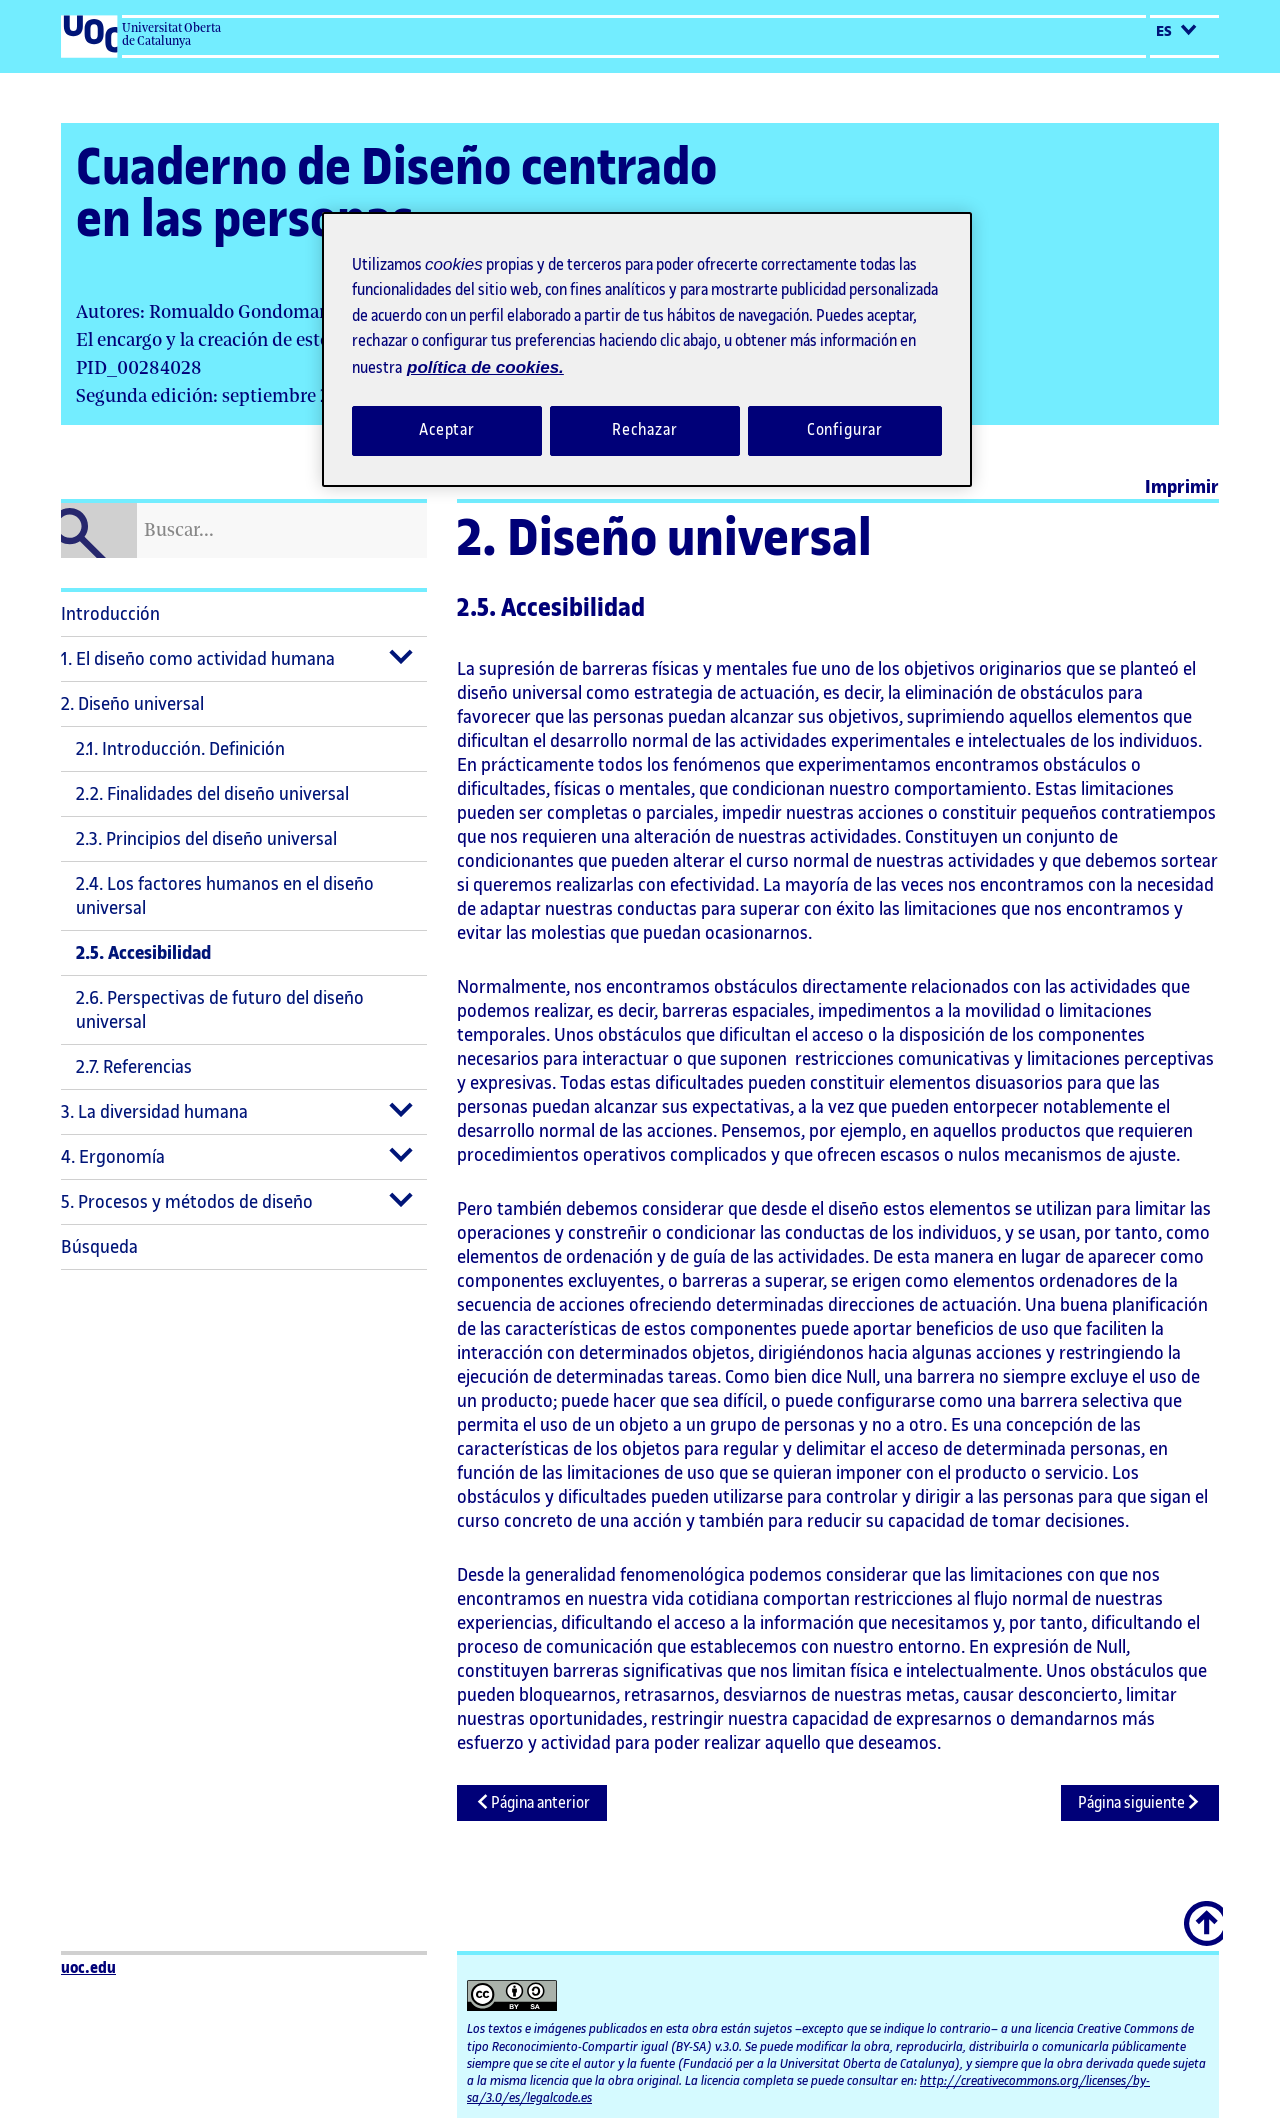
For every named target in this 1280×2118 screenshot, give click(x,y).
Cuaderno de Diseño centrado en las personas (396, 194)
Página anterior (532, 1802)
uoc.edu (88, 1968)
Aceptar (447, 430)
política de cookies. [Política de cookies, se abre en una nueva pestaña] (485, 367)
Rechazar (645, 430)
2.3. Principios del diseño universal (206, 839)
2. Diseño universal (132, 704)
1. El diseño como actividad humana (198, 659)
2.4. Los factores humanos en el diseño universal (225, 896)
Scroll (1205, 1913)
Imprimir (1182, 487)
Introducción (110, 614)
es (1176, 32)
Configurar (845, 430)
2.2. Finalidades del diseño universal (212, 794)
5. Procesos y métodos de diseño (187, 1202)
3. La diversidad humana (154, 1112)
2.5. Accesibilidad (143, 953)
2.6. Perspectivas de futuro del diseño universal (220, 1010)
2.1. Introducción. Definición (180, 749)
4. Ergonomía (113, 1157)
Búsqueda (99, 1247)
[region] (647, 349)
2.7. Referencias (134, 1067)
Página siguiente (1140, 1802)
